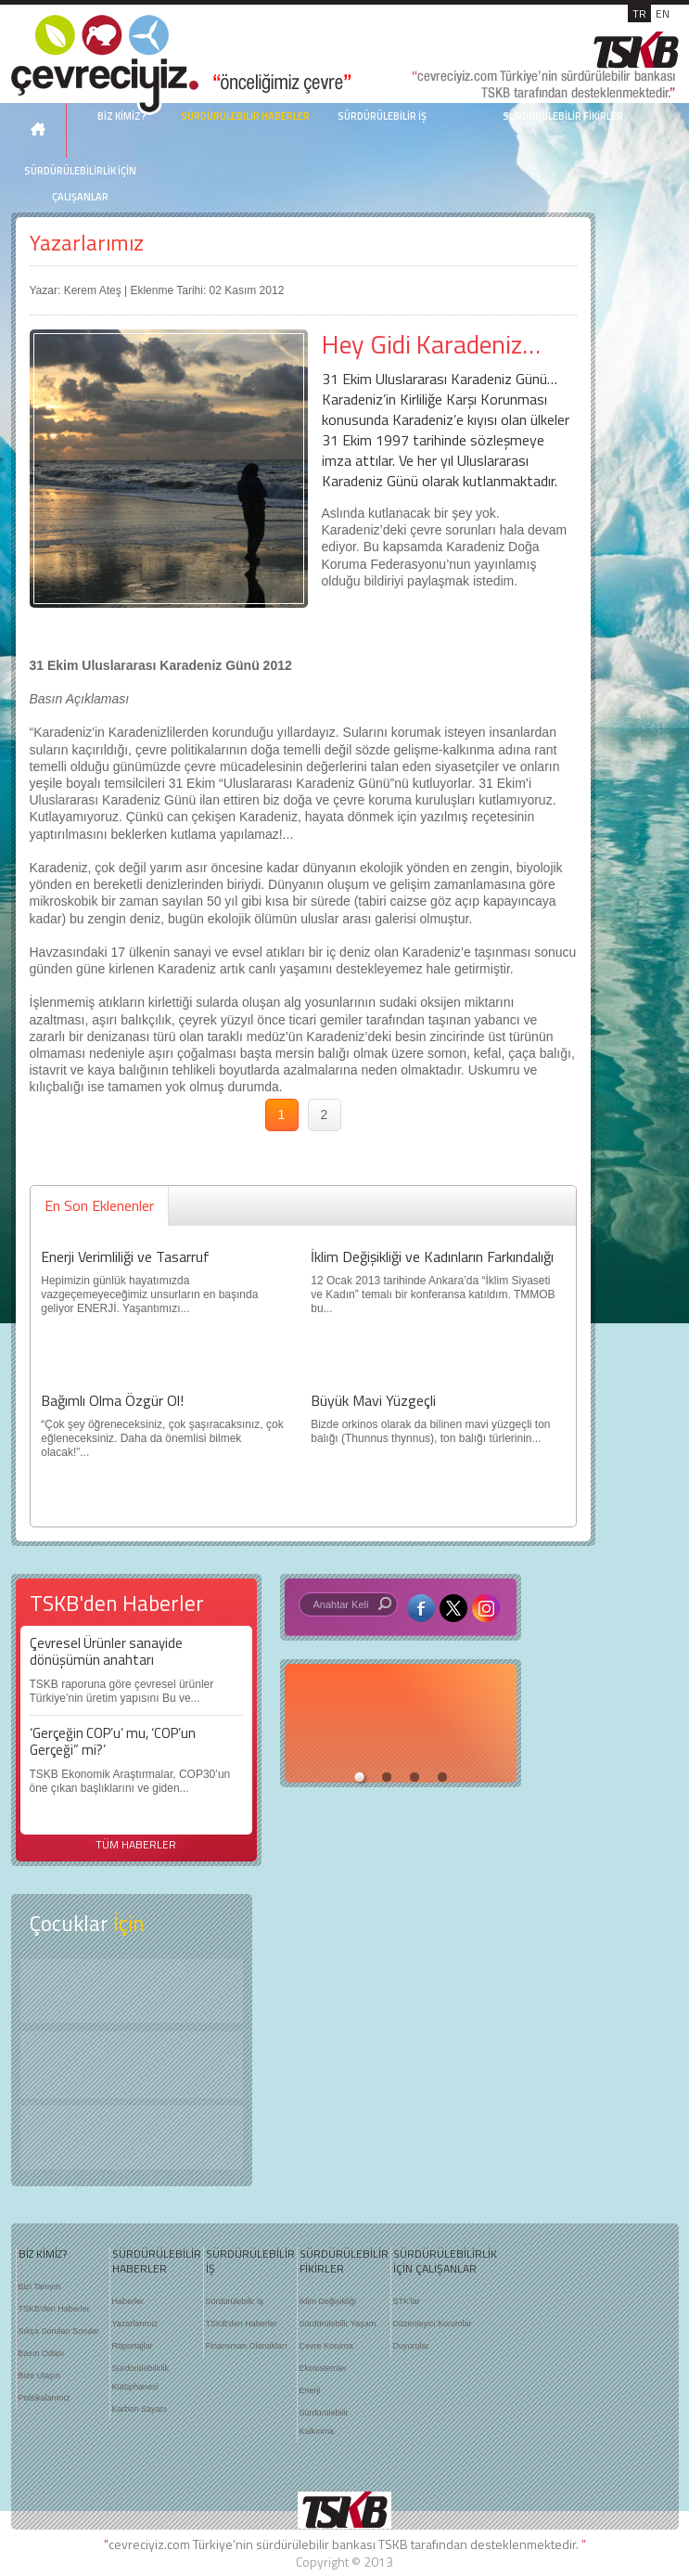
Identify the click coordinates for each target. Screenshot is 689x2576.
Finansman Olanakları (246, 2346)
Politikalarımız (44, 2397)
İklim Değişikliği (328, 2301)
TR (639, 13)
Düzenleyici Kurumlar (432, 2323)
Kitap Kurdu (131, 2138)
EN (663, 13)
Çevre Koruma (326, 2346)
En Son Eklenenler (99, 1205)
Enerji (310, 2390)
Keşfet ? (131, 1991)
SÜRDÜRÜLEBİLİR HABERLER (245, 116)
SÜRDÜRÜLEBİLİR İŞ (382, 116)
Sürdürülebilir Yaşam (338, 2323)
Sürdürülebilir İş (235, 2301)
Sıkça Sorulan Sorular (59, 2331)
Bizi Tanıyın (40, 2286)
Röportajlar (132, 2346)
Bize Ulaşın (40, 2375)
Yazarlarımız (87, 242)
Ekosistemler (324, 2368)
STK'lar (406, 2301)
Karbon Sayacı (139, 2409)
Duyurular (411, 2346)
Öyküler (131, 2064)
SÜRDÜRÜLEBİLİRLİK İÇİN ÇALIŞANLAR (80, 183)
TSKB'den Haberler (54, 2308)
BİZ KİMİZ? (43, 2254)
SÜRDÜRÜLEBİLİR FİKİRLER (563, 116)
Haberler (128, 2301)
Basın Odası (42, 2353)
